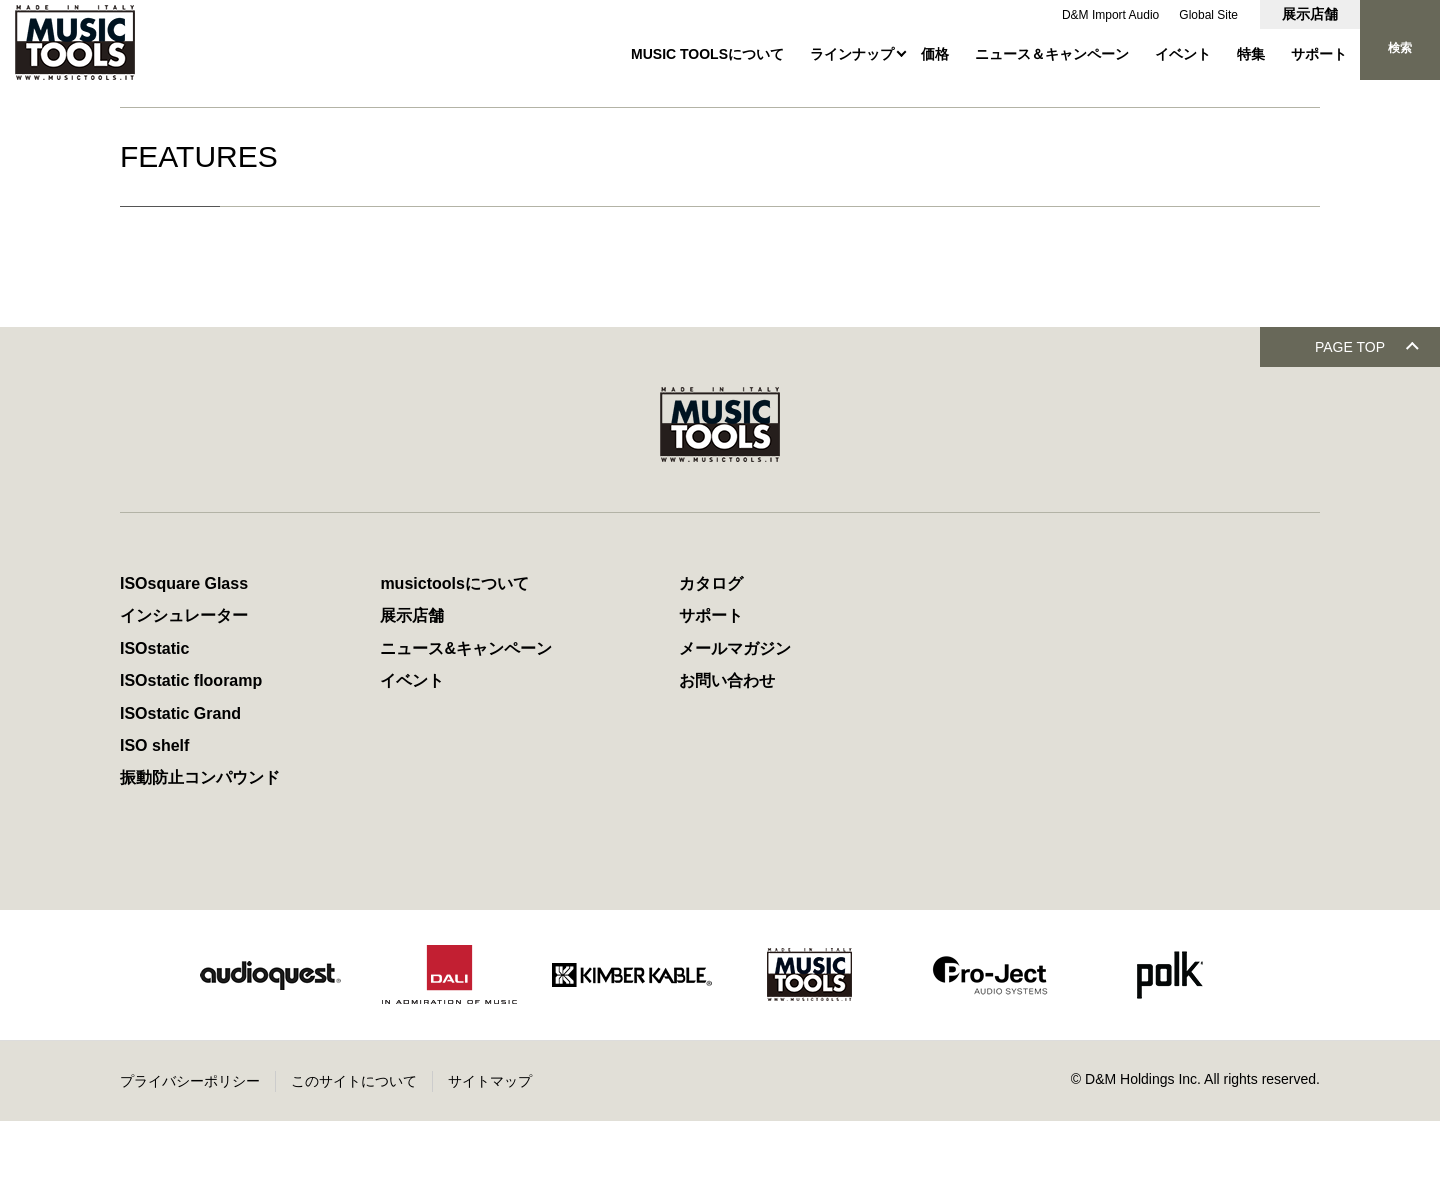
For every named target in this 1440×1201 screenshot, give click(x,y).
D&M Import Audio (1111, 15)
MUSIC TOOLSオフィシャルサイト (281, 104)
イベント (1183, 54)
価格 (935, 54)
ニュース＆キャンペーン (1052, 54)
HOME (138, 104)
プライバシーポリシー (190, 1161)
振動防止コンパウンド (200, 857)
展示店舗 (1310, 14)
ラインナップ (852, 54)
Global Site (1209, 15)
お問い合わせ (727, 760)
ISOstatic (154, 728)
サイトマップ (490, 1161)
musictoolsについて (454, 663)
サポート (1319, 54)
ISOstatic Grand (180, 793)
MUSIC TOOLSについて (707, 54)
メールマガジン (735, 728)
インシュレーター (184, 695)
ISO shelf (154, 825)
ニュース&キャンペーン (466, 728)
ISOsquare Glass (184, 663)
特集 (1251, 54)
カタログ (711, 663)
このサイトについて (354, 1161)
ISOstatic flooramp (191, 760)
